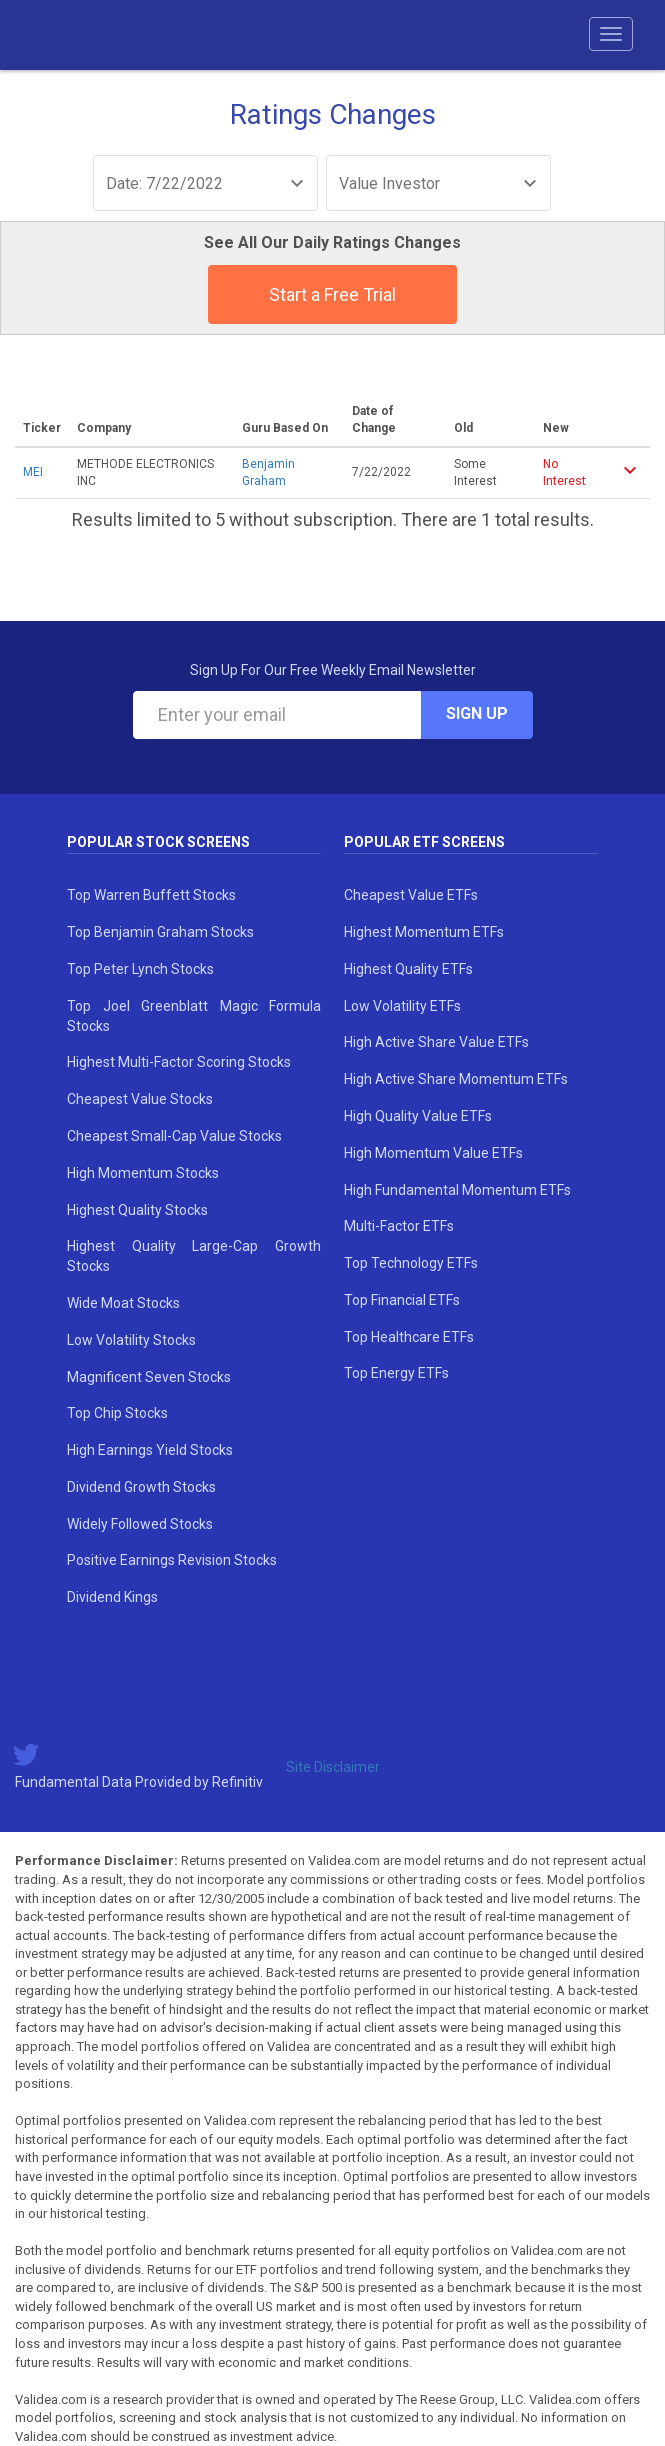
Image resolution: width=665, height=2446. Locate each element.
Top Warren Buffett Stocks (151, 895)
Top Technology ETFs (411, 1263)
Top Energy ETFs (396, 1373)
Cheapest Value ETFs (411, 895)
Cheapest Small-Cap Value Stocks (174, 1136)
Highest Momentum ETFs (424, 932)
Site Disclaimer (333, 1767)
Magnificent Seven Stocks (149, 1377)
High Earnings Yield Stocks (150, 1450)
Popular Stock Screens (158, 842)
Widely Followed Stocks (140, 1524)
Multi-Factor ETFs (399, 1226)
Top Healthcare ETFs (409, 1337)
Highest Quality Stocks (137, 1210)
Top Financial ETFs (402, 1300)
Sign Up (477, 713)
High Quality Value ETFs (418, 1116)
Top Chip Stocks (117, 1413)
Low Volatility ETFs (402, 1006)
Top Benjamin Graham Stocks (160, 932)
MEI (33, 472)
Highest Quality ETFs (408, 969)
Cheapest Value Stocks (140, 1099)
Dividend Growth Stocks (141, 1487)
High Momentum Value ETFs (433, 1153)
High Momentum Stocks (143, 1173)
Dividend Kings (112, 1597)
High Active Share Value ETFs (436, 1042)
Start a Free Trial (332, 294)
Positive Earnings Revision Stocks (172, 1560)
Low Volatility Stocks (131, 1340)
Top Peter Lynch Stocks (140, 969)
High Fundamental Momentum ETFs (457, 1190)
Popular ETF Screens (424, 842)
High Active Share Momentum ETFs (456, 1079)
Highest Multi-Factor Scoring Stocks (179, 1062)
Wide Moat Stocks (123, 1303)
